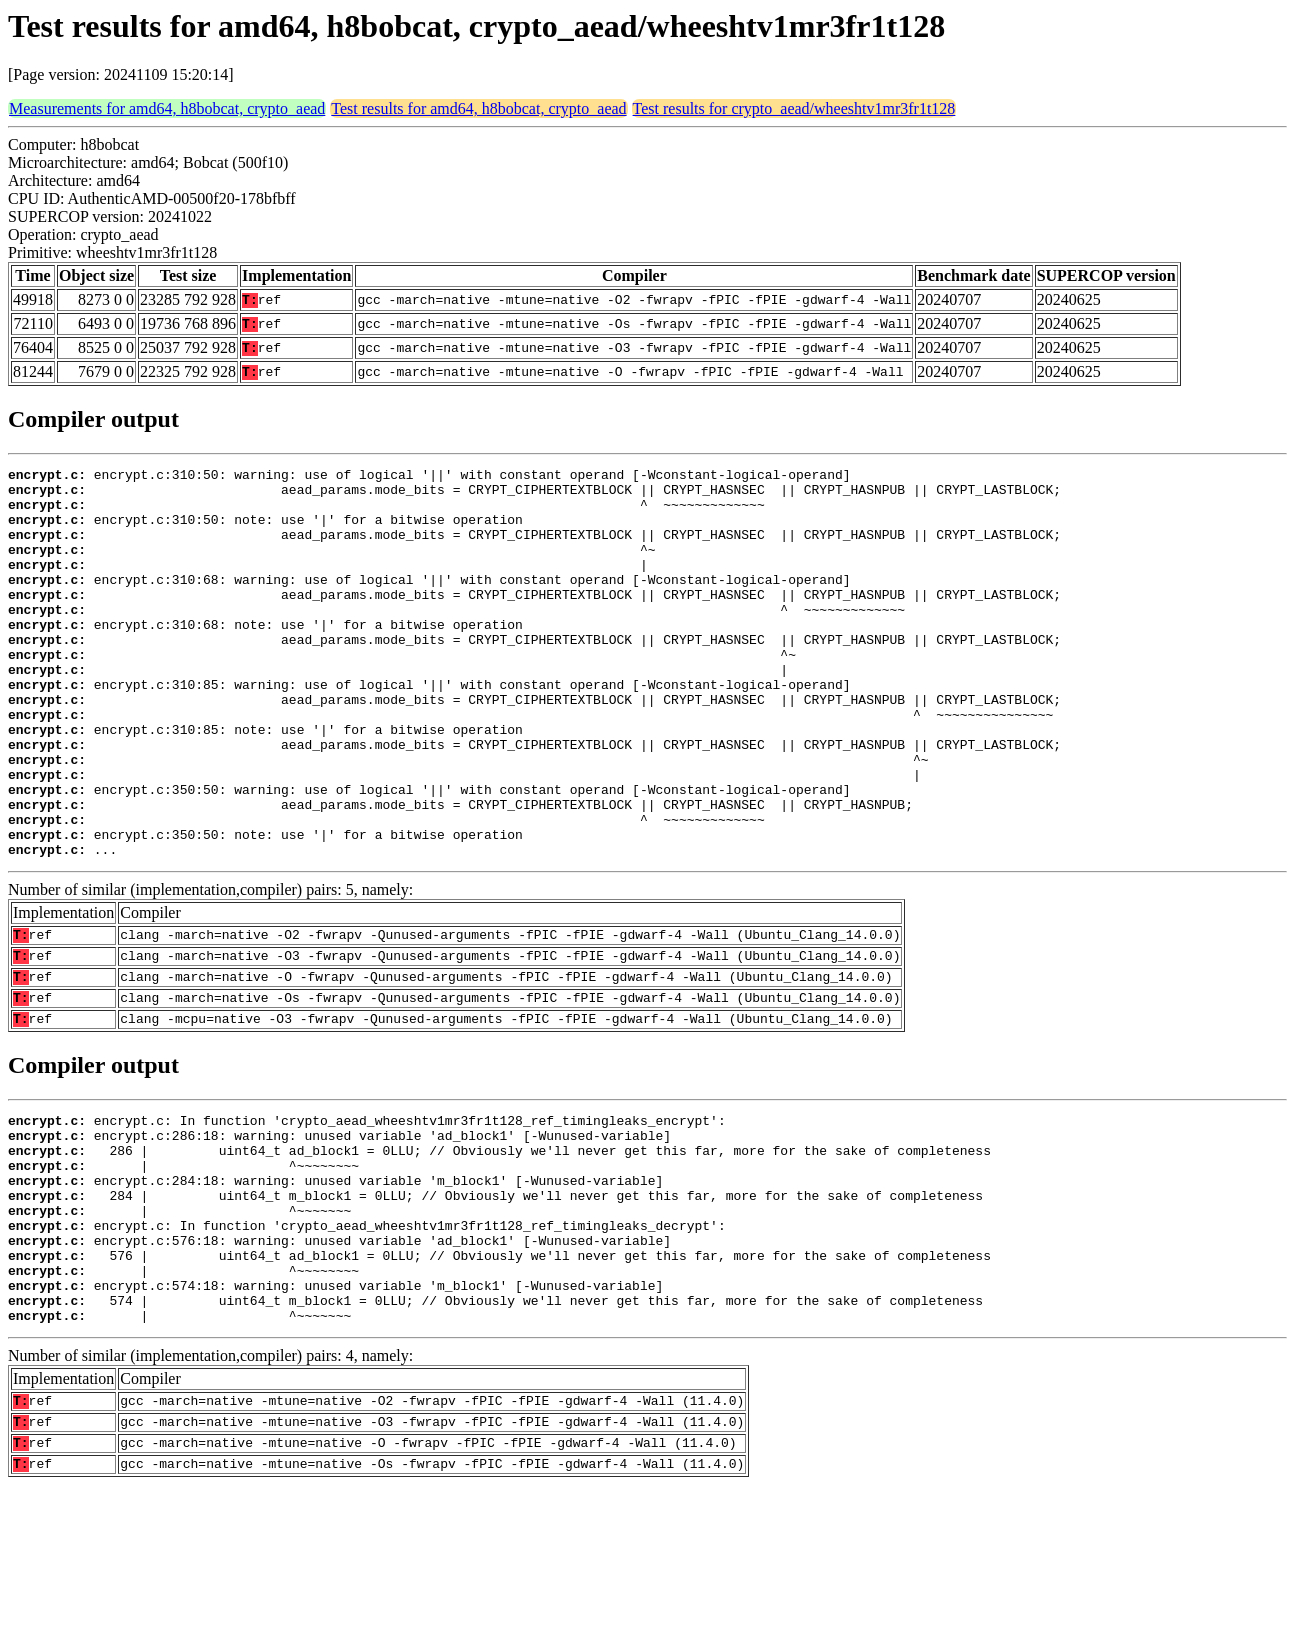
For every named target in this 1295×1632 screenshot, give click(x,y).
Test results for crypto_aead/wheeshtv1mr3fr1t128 (794, 108)
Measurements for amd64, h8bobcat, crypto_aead (167, 108)
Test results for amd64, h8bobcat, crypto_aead (478, 108)
